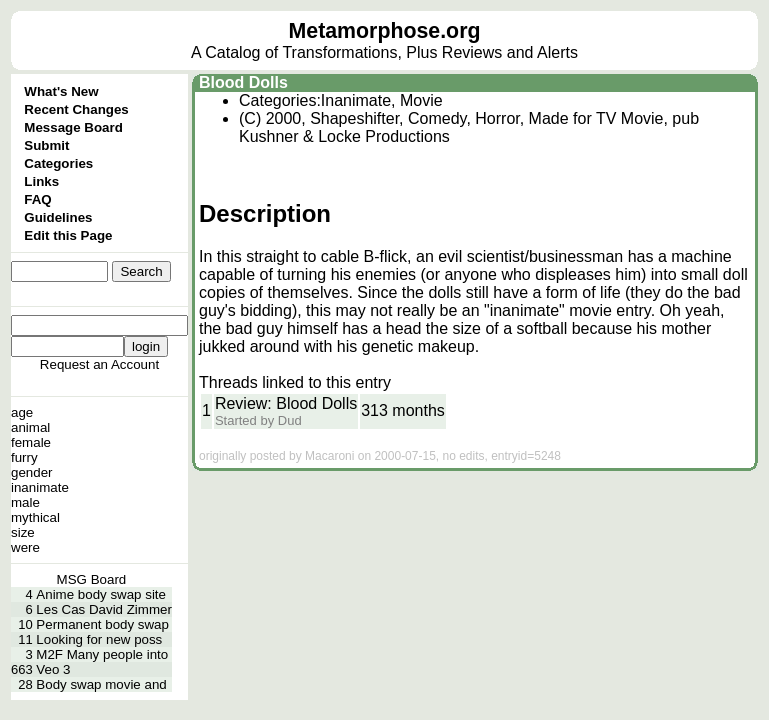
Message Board (73, 127)
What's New (61, 91)
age (22, 412)
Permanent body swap (102, 624)
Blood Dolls (243, 82)
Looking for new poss (99, 639)
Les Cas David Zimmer (104, 609)
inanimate (40, 487)
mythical (35, 517)
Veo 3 (53, 669)
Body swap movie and (101, 684)
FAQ (37, 199)
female (31, 442)
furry (24, 457)
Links (41, 181)
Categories (58, 163)
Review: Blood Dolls (286, 403)
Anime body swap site (101, 594)
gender (32, 472)
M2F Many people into (102, 654)
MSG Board (92, 579)
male (25, 502)
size (23, 532)
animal (30, 427)
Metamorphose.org (385, 31)
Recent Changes (76, 109)
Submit (46, 145)
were (25, 547)
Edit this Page (68, 235)
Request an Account (99, 364)
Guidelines (58, 217)
